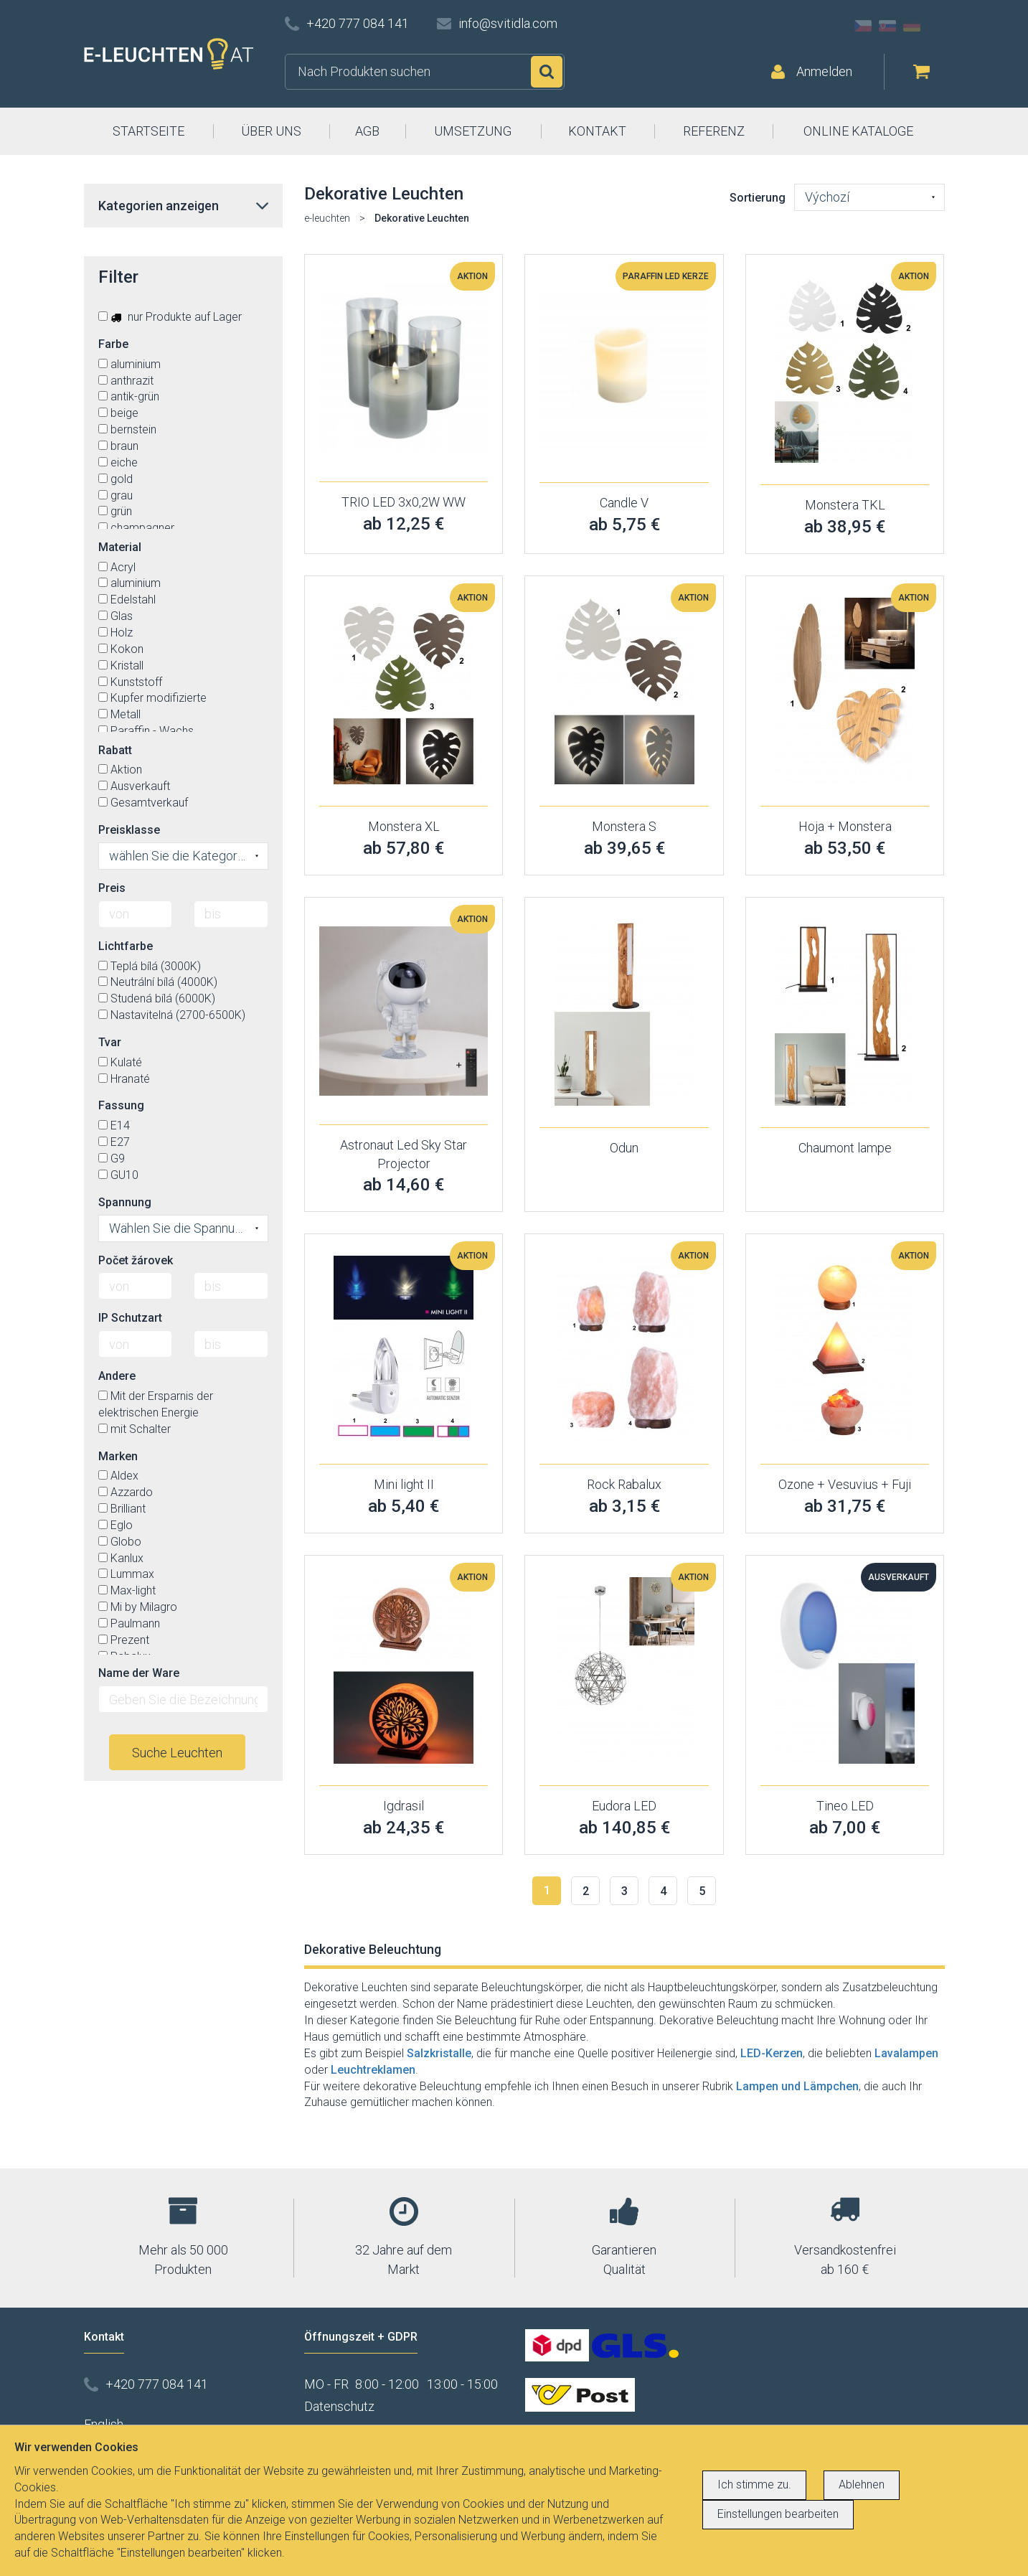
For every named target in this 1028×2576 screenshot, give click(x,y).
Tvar (109, 1042)
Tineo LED (845, 1805)
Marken (118, 1456)
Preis (112, 888)
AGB (367, 130)
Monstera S (624, 826)
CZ (863, 26)
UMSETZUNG (472, 130)
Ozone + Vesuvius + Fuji (844, 1484)
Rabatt (115, 750)
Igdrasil (403, 1805)
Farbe (113, 344)
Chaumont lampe (845, 1147)
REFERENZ (714, 130)
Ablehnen (862, 2484)
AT (936, 26)
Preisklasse (129, 830)
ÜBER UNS (271, 130)
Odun (624, 1147)
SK (887, 26)
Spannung (124, 1202)
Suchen (546, 72)
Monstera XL (404, 826)
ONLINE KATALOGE (858, 130)
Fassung (121, 1105)
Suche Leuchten (177, 1752)
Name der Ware (138, 1673)
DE (911, 26)
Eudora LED (624, 1805)
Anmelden (824, 71)
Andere (117, 1376)
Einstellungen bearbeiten (778, 2514)
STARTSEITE (148, 130)
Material (119, 547)
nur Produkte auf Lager (170, 317)
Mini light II (404, 1484)
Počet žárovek (135, 1260)
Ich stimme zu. (754, 2484)
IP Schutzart (130, 1318)
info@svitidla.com (507, 23)
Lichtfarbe (125, 946)
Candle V (624, 502)
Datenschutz (339, 2406)
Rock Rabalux (624, 1484)
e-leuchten (327, 218)
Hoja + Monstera (845, 826)
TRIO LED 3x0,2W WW (403, 501)
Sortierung (758, 198)
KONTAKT (597, 130)
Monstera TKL (845, 504)
